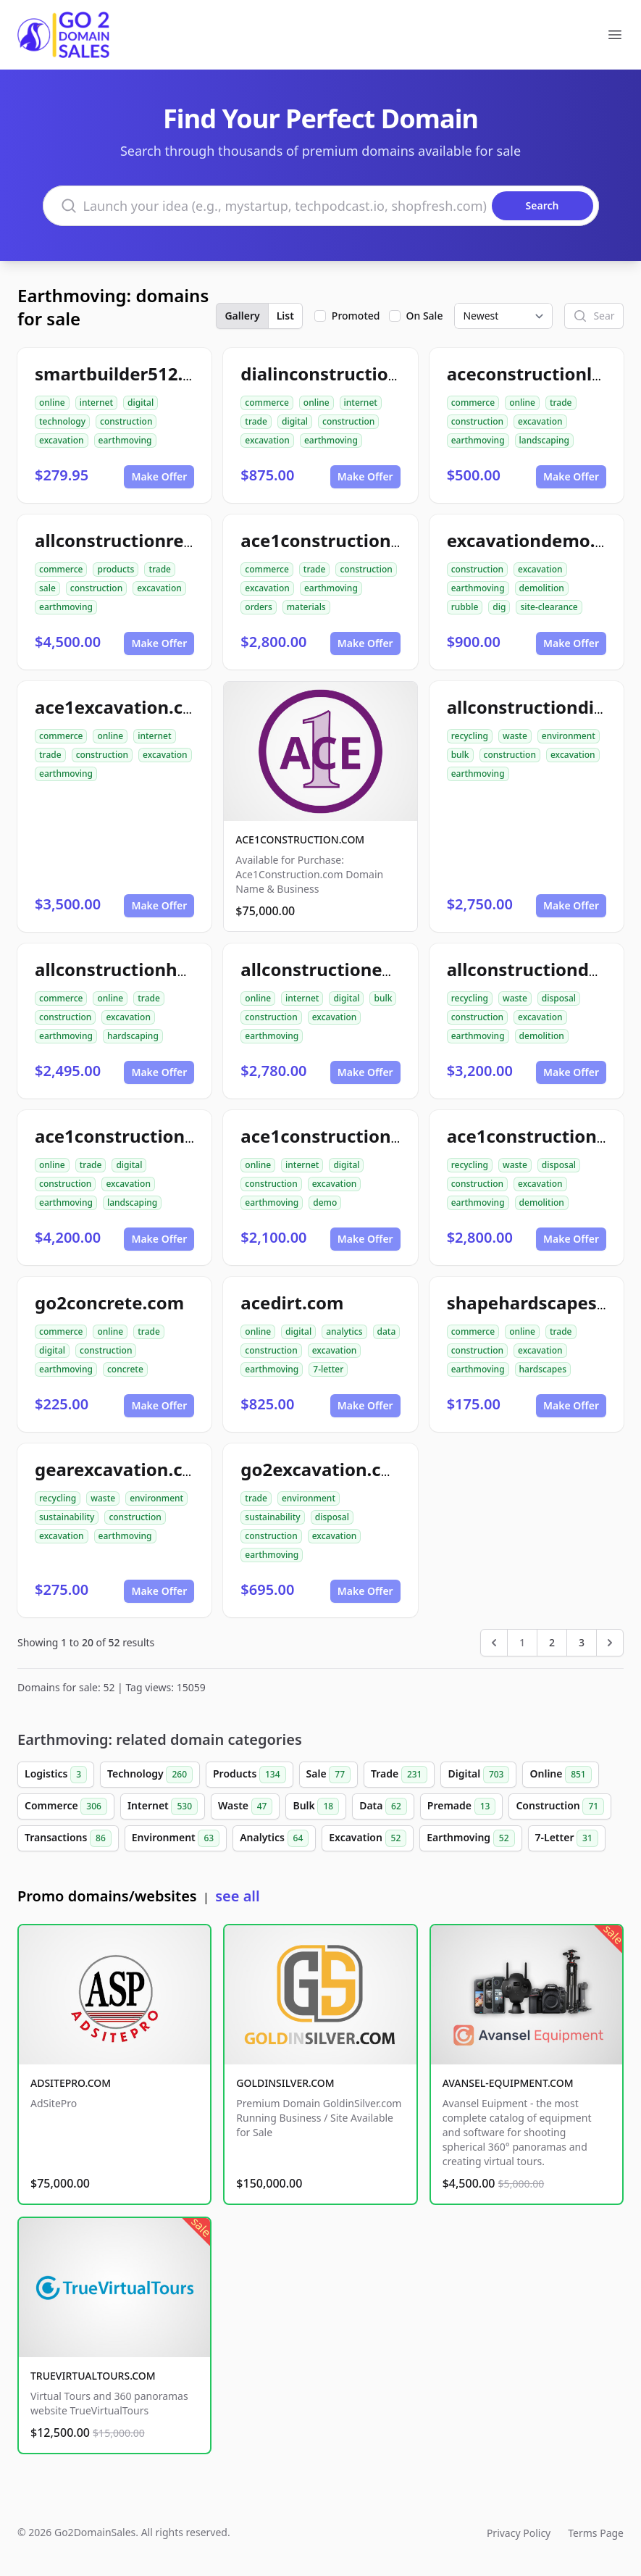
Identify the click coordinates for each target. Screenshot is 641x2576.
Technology (150, 1774)
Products (249, 1774)
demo (325, 1202)
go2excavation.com (324, 1469)
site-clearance (548, 607)
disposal (559, 998)
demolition (541, 588)
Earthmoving (470, 1838)
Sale (328, 1774)
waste (515, 736)
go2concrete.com (109, 1302)
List (285, 315)
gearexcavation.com (122, 1469)
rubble (465, 607)
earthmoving (125, 440)
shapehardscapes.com (543, 1302)
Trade (399, 1774)
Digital (478, 1774)
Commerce (66, 1806)
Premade (461, 1806)
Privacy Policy (518, 2533)
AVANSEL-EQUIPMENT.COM (508, 2083)
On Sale (424, 315)
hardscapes (542, 1369)
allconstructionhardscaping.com (174, 969)
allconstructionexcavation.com (374, 969)
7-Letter (566, 1838)
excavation (61, 440)
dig (499, 607)
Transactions (68, 1838)
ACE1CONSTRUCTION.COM (299, 839)
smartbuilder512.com (127, 373)
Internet (162, 1806)
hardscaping (133, 1036)
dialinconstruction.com (340, 373)
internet (96, 402)
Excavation (367, 1838)
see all (237, 1896)
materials (306, 607)
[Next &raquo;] (610, 1642)
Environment (175, 1838)
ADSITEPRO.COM (70, 2083)
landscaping (544, 440)
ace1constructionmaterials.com (377, 540)
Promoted (356, 315)
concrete (125, 1369)
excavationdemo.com (539, 540)
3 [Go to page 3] (582, 1642)
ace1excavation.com (123, 707)
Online (560, 1774)
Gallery (242, 315)
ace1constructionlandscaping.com (183, 1136)
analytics (344, 1331)
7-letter (328, 1369)
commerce (266, 402)
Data (383, 1806)
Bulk (316, 1806)
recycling (469, 736)
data (386, 1331)
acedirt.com (291, 1302)
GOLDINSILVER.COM (285, 2083)
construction (126, 421)
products (115, 569)
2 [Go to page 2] (552, 1642)
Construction (560, 1806)
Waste (245, 1806)
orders (258, 607)
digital (140, 402)
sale (47, 588)
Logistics (56, 1774)
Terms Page (596, 2533)
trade (256, 421)
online (52, 402)
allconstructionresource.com (159, 540)
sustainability (66, 1517)
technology (62, 421)
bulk (460, 755)
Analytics (274, 1838)
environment (568, 736)
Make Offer (159, 476)
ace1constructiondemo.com (361, 1136)
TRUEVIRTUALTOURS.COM (93, 2376)
